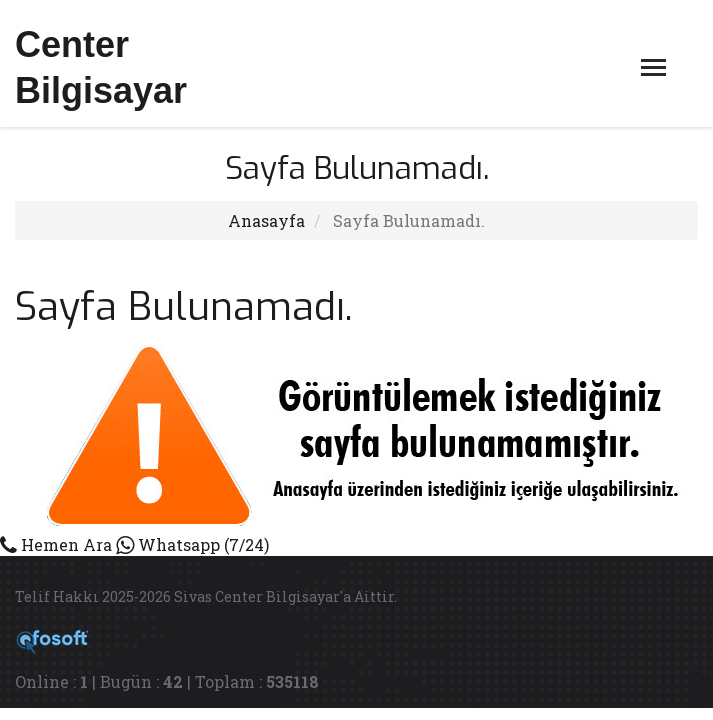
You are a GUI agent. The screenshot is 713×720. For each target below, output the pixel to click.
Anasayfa (266, 220)
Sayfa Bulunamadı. (409, 220)
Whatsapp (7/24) (192, 544)
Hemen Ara (56, 544)
